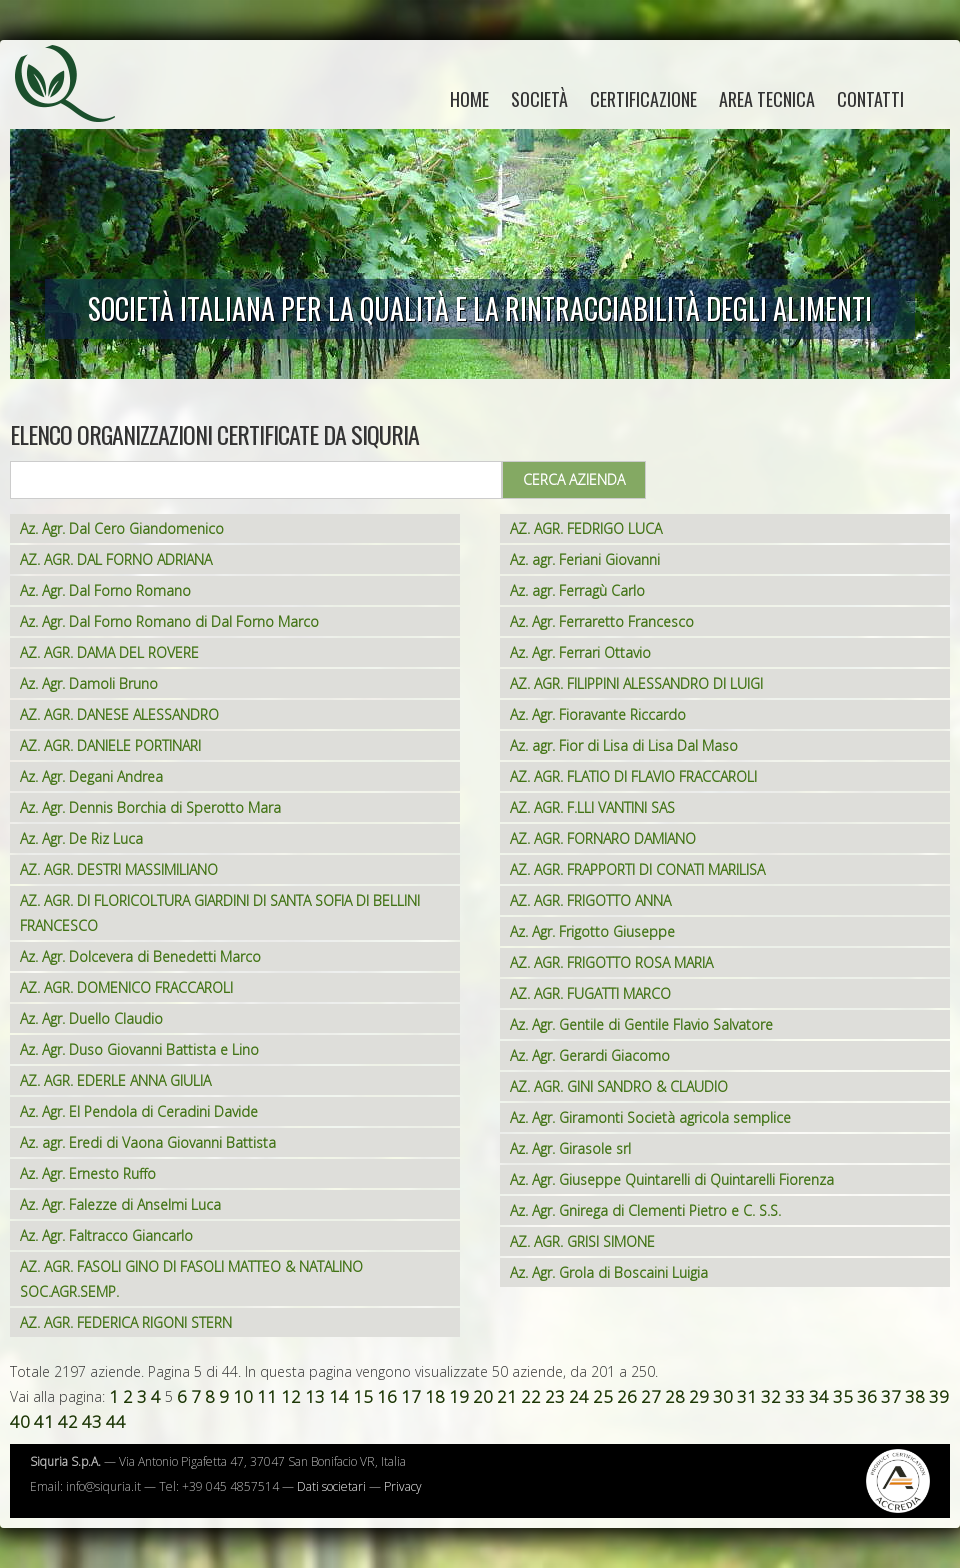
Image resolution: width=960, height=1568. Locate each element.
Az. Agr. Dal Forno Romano (105, 590)
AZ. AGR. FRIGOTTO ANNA (590, 900)
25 (603, 1396)
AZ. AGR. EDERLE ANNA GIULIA (115, 1080)
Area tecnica (767, 99)
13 (315, 1396)
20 (483, 1396)
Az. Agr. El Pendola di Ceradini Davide (139, 1111)
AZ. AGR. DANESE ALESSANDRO (119, 714)
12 (291, 1396)
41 (44, 1421)
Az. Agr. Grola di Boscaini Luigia (609, 1272)
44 (116, 1421)
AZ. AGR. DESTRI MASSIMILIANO (119, 869)
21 (507, 1396)
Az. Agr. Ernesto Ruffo (88, 1173)
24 (579, 1396)
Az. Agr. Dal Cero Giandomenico (122, 528)
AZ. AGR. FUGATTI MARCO (590, 993)
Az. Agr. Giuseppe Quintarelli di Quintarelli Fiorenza (672, 1179)
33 (795, 1396)
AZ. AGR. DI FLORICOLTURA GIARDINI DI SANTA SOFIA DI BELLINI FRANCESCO (220, 913)
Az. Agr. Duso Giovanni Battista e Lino (139, 1049)
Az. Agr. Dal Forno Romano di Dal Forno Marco (169, 621)
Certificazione (643, 99)
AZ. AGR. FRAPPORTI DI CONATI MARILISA (637, 869)
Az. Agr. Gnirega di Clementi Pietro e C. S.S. (645, 1210)
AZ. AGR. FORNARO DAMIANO (603, 838)
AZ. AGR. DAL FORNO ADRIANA (116, 559)
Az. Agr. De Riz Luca (81, 838)
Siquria (75, 105)
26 (627, 1396)
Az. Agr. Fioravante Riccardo (598, 714)
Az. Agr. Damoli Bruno (89, 683)
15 (363, 1396)
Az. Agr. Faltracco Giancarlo (106, 1235)
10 (243, 1396)
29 (699, 1396)
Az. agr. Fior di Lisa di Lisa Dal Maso (624, 745)
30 (723, 1396)
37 (891, 1396)
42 (68, 1421)
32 (771, 1396)
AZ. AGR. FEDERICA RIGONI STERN (126, 1322)
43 (92, 1421)
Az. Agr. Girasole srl (570, 1148)
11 (267, 1396)
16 (387, 1396)
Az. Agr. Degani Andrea (91, 776)
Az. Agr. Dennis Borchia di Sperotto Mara (150, 807)
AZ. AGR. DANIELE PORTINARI (110, 745)
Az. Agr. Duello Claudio (91, 1018)
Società (539, 99)
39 (939, 1396)
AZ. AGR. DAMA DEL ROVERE (109, 652)
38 (915, 1396)
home (469, 99)
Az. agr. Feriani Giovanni (585, 559)
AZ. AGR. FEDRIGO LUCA (586, 528)
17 (411, 1396)
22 (531, 1396)
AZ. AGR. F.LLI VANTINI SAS (592, 807)
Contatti (870, 99)
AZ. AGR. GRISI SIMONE (582, 1241)
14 (339, 1396)
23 (555, 1396)
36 (867, 1396)
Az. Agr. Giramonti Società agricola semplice (650, 1117)
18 (435, 1396)
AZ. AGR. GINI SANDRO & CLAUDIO (619, 1086)
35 (843, 1396)
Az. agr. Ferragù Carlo (577, 590)
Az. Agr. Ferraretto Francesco (602, 621)
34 (819, 1396)
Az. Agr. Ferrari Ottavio (580, 652)
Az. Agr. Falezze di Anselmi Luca (120, 1204)
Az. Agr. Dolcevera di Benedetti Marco (140, 956)
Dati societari (331, 1486)
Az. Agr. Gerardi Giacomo (590, 1055)
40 (20, 1421)
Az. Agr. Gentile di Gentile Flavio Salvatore (641, 1024)
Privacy (403, 1486)
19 (459, 1396)
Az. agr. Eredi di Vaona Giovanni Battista (148, 1142)
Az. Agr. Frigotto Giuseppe (592, 931)
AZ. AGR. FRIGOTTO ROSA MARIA (611, 962)
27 (651, 1396)
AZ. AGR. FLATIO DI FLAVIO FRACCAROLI (633, 776)
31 (747, 1396)
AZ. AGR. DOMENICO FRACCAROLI (126, 987)
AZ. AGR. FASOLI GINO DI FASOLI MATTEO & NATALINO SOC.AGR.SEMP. (191, 1279)
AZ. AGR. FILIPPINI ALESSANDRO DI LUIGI (636, 683)
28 (675, 1396)
